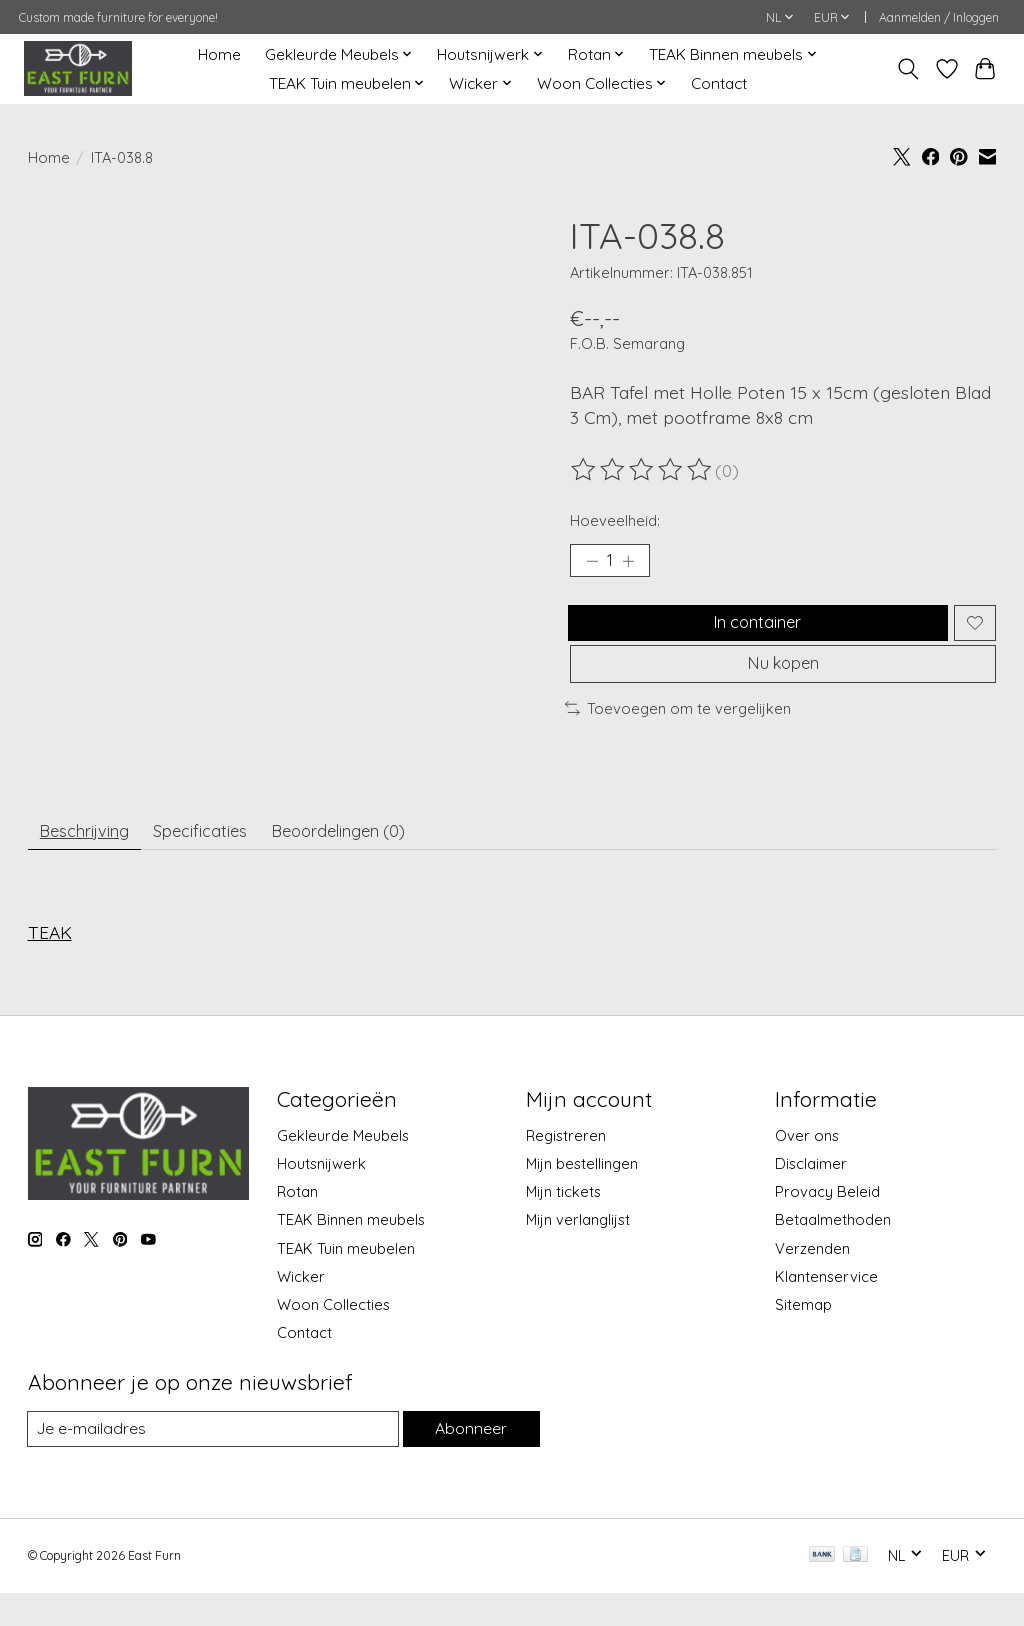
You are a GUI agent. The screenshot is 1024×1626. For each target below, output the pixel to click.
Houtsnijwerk (321, 1195)
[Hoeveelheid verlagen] (592, 564)
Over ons (807, 1167)
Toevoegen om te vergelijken (678, 733)
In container (753, 632)
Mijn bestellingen (582, 1195)
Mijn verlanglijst (578, 1252)
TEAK (50, 965)
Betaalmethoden (833, 1252)
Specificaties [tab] (223, 859)
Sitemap (803, 1336)
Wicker (301, 1308)
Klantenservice (826, 1308)
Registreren (566, 1167)
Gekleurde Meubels (343, 1167)
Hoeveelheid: (615, 520)
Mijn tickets (563, 1224)
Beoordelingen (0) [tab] (379, 859)
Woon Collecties (333, 1336)
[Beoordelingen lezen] (643, 470)
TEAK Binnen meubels (351, 1252)
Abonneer (469, 1461)
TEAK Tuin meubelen (346, 1280)
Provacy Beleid (827, 1224)
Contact (719, 83)
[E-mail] (211, 1462)
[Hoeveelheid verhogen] (635, 564)
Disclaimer (811, 1195)
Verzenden (812, 1280)
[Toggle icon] (907, 69)
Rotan (297, 1224)
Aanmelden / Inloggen (939, 17)
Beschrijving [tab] (92, 859)
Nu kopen (783, 684)
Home (219, 54)
